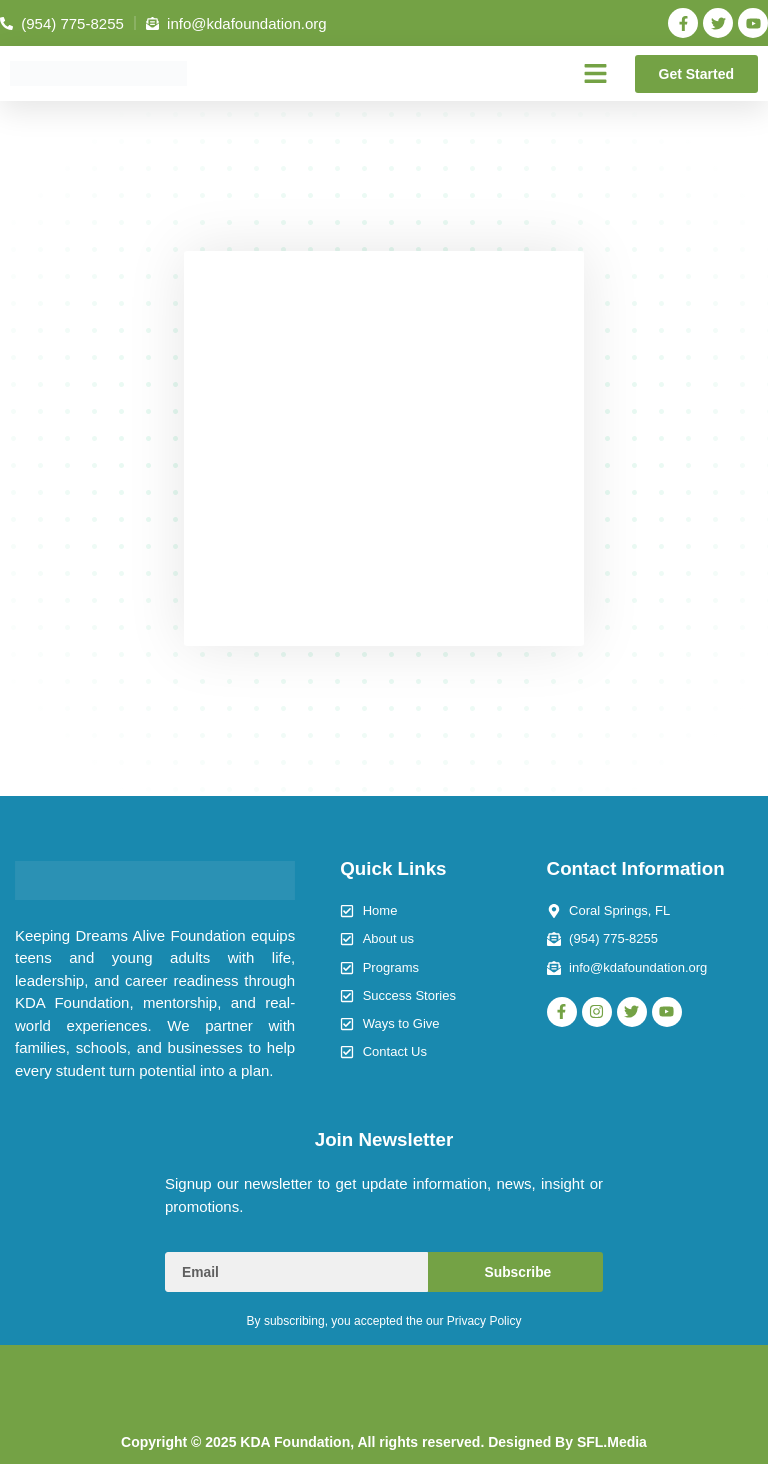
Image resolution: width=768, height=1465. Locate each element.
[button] (596, 74)
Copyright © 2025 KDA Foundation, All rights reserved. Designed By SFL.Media (384, 1443)
